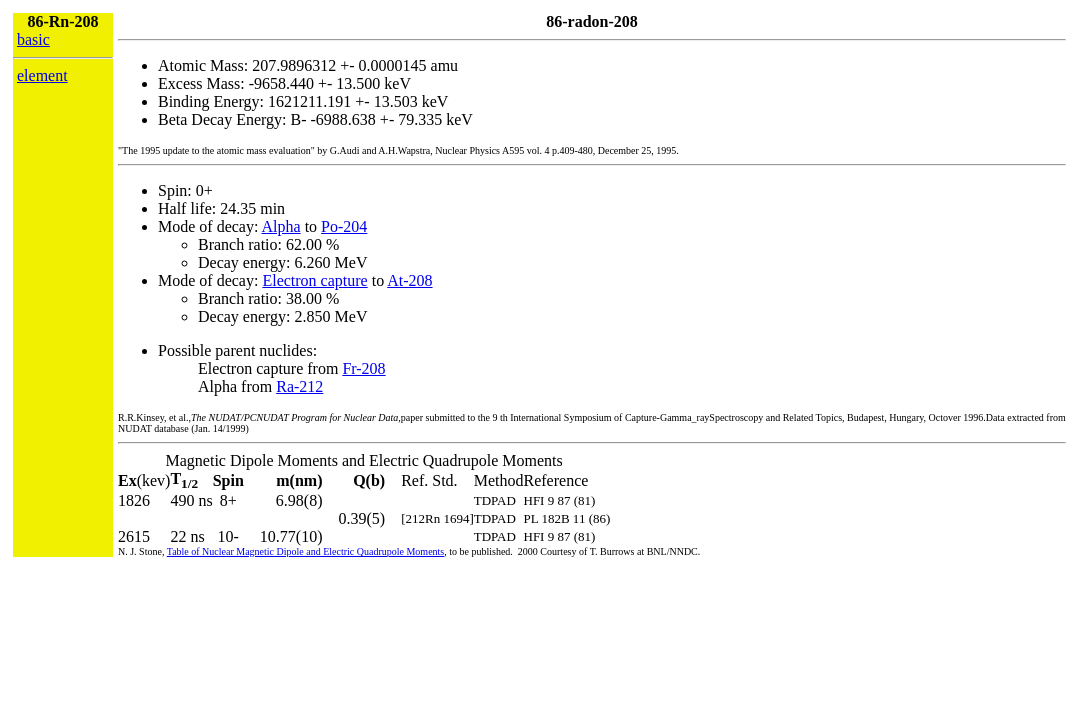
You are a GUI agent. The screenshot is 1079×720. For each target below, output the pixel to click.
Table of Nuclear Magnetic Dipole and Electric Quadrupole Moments (306, 551)
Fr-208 (363, 368)
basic (33, 39)
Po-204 (344, 226)
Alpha (281, 226)
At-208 (409, 280)
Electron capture (314, 280)
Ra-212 (299, 386)
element (42, 75)
